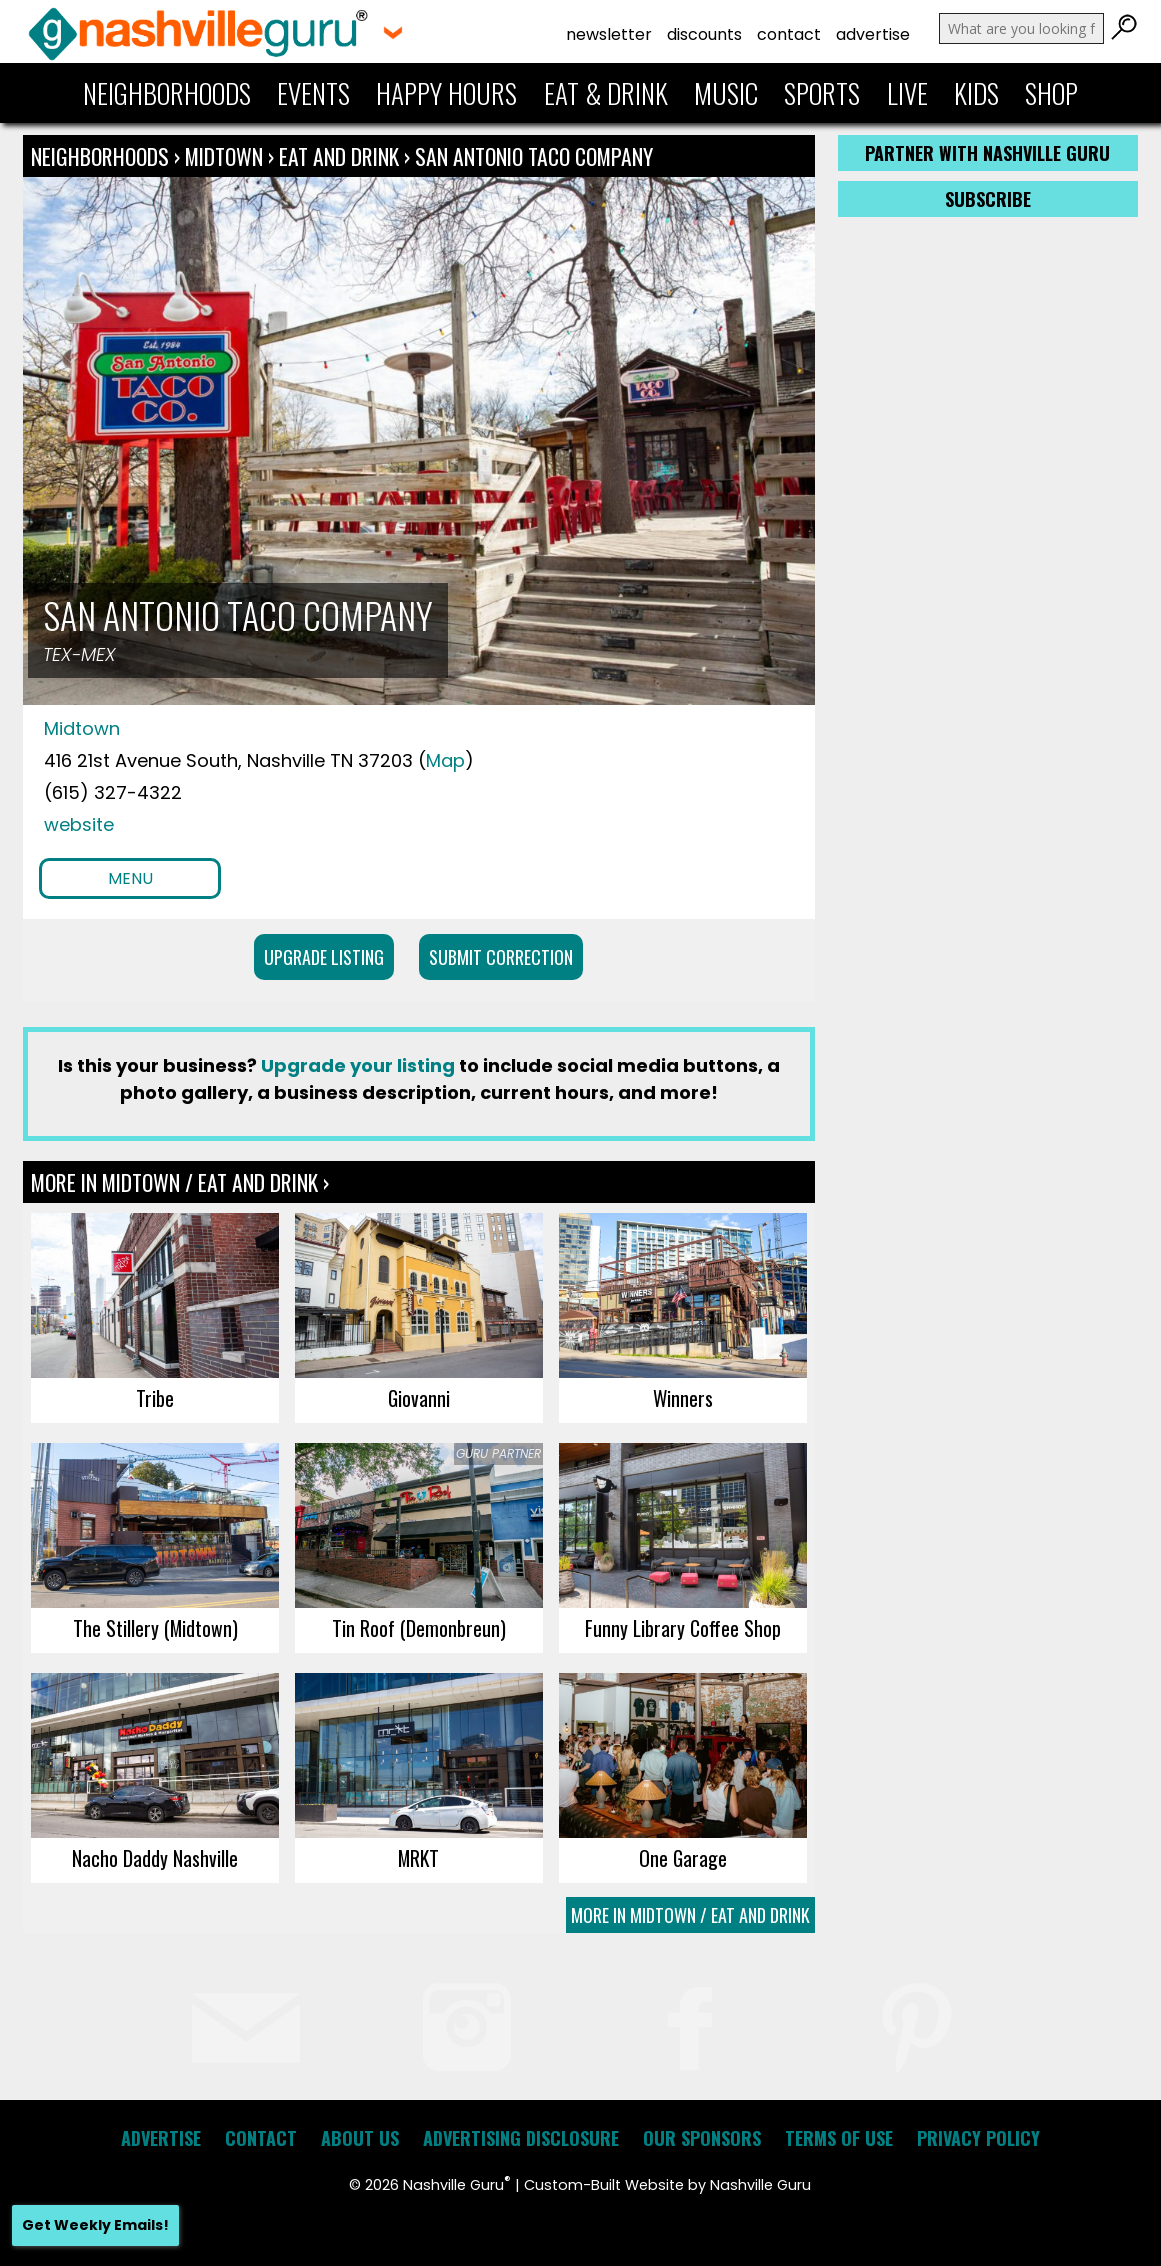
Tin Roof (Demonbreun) (419, 1628)
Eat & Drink (606, 93)
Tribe (155, 1398)
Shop (1051, 93)
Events (313, 93)
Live (907, 93)
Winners (683, 1398)
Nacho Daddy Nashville (155, 1858)
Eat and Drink (339, 156)
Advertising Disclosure (521, 2138)
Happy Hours (446, 93)
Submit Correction (501, 957)
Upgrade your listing (358, 1065)
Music (726, 93)
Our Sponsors (702, 2138)
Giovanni (419, 1398)
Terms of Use (839, 2138)
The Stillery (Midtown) (155, 1628)
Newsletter (609, 34)
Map (445, 760)
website (79, 824)
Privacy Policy (978, 2138)
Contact (789, 34)
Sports (822, 93)
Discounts (704, 34)
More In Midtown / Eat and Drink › (180, 1182)
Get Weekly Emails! (95, 2225)
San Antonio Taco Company (534, 156)
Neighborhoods (167, 93)
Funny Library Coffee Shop (683, 1628)
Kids (976, 93)
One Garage (683, 1858)
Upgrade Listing (324, 957)
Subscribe (988, 199)
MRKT (418, 1858)
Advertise (873, 34)
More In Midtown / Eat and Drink (690, 1915)
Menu (130, 878)
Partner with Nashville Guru (987, 153)
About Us (360, 2138)
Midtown (226, 156)
